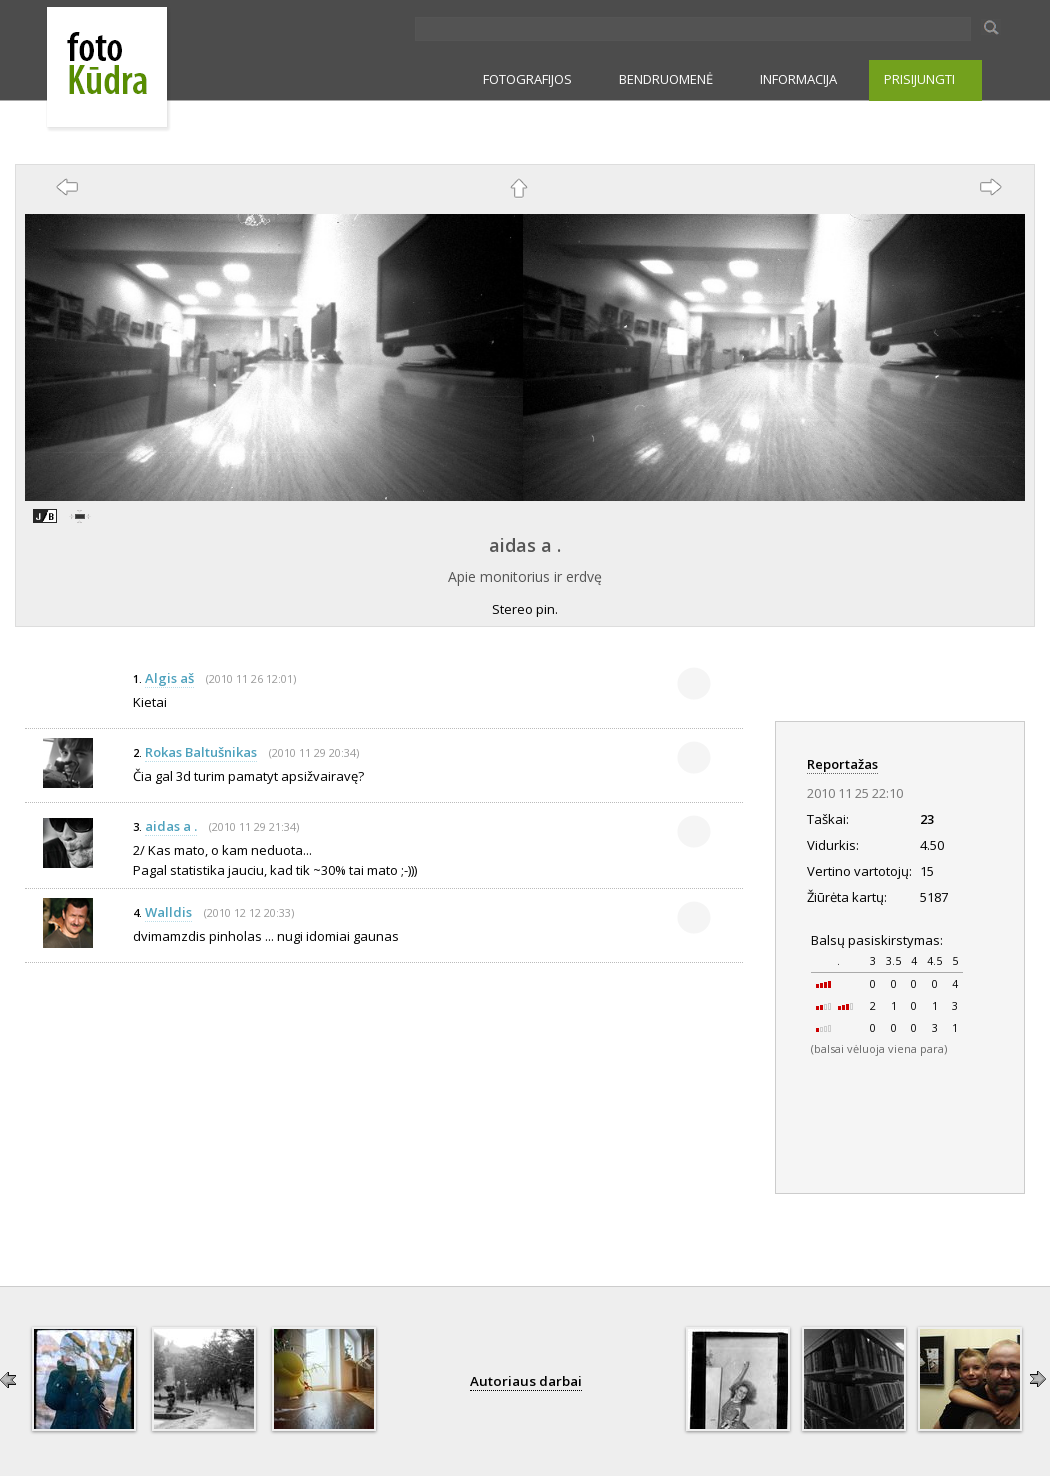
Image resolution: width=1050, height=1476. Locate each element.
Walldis (168, 912)
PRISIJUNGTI (919, 79)
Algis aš (169, 678)
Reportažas (842, 764)
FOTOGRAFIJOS (527, 79)
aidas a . (525, 545)
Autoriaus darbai (526, 1381)
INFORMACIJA (798, 79)
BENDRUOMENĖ (666, 79)
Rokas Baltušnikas (201, 752)
